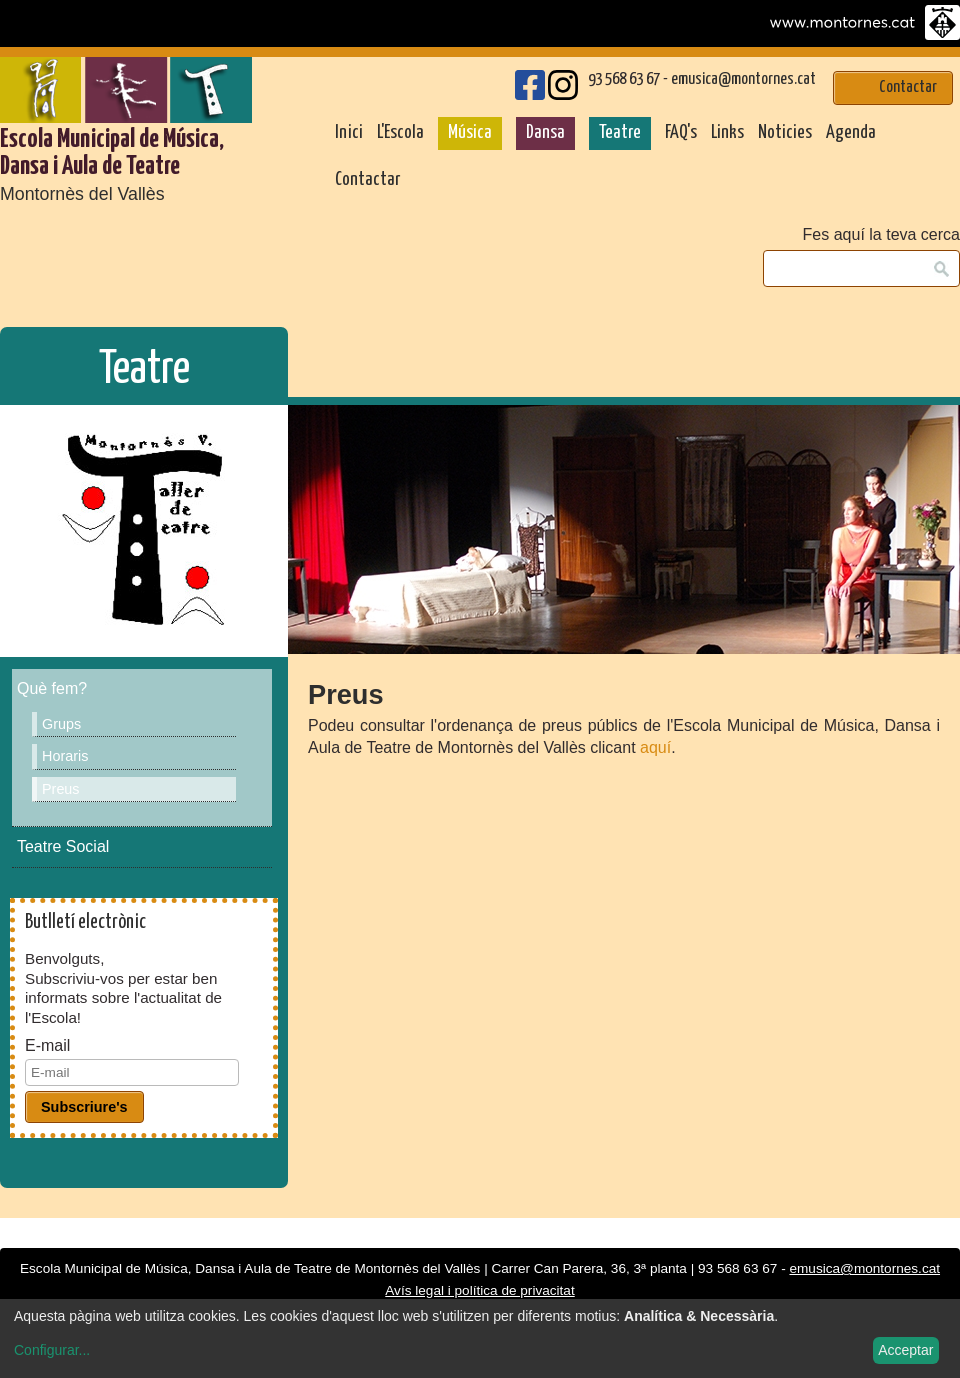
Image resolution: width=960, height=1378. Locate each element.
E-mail (47, 1046)
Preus (61, 789)
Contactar (367, 180)
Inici (349, 133)
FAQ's (681, 133)
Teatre (620, 133)
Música (470, 133)
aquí (655, 747)
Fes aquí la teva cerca (881, 235)
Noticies (785, 133)
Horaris (65, 756)
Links (727, 133)
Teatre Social (63, 846)
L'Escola (400, 133)
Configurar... (52, 1350)
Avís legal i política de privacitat (479, 1290)
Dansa (545, 133)
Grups (61, 724)
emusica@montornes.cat (743, 79)
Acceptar (905, 1350)
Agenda (851, 133)
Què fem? (52, 688)
